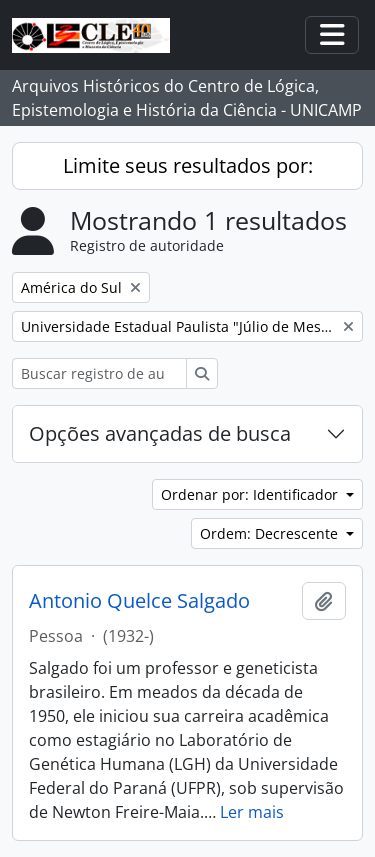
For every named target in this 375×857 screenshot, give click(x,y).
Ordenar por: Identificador (251, 494)
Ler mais (252, 812)
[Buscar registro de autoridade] (99, 373)
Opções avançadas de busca (160, 433)
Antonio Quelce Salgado (139, 601)
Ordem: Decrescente (271, 533)
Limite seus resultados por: (188, 165)
